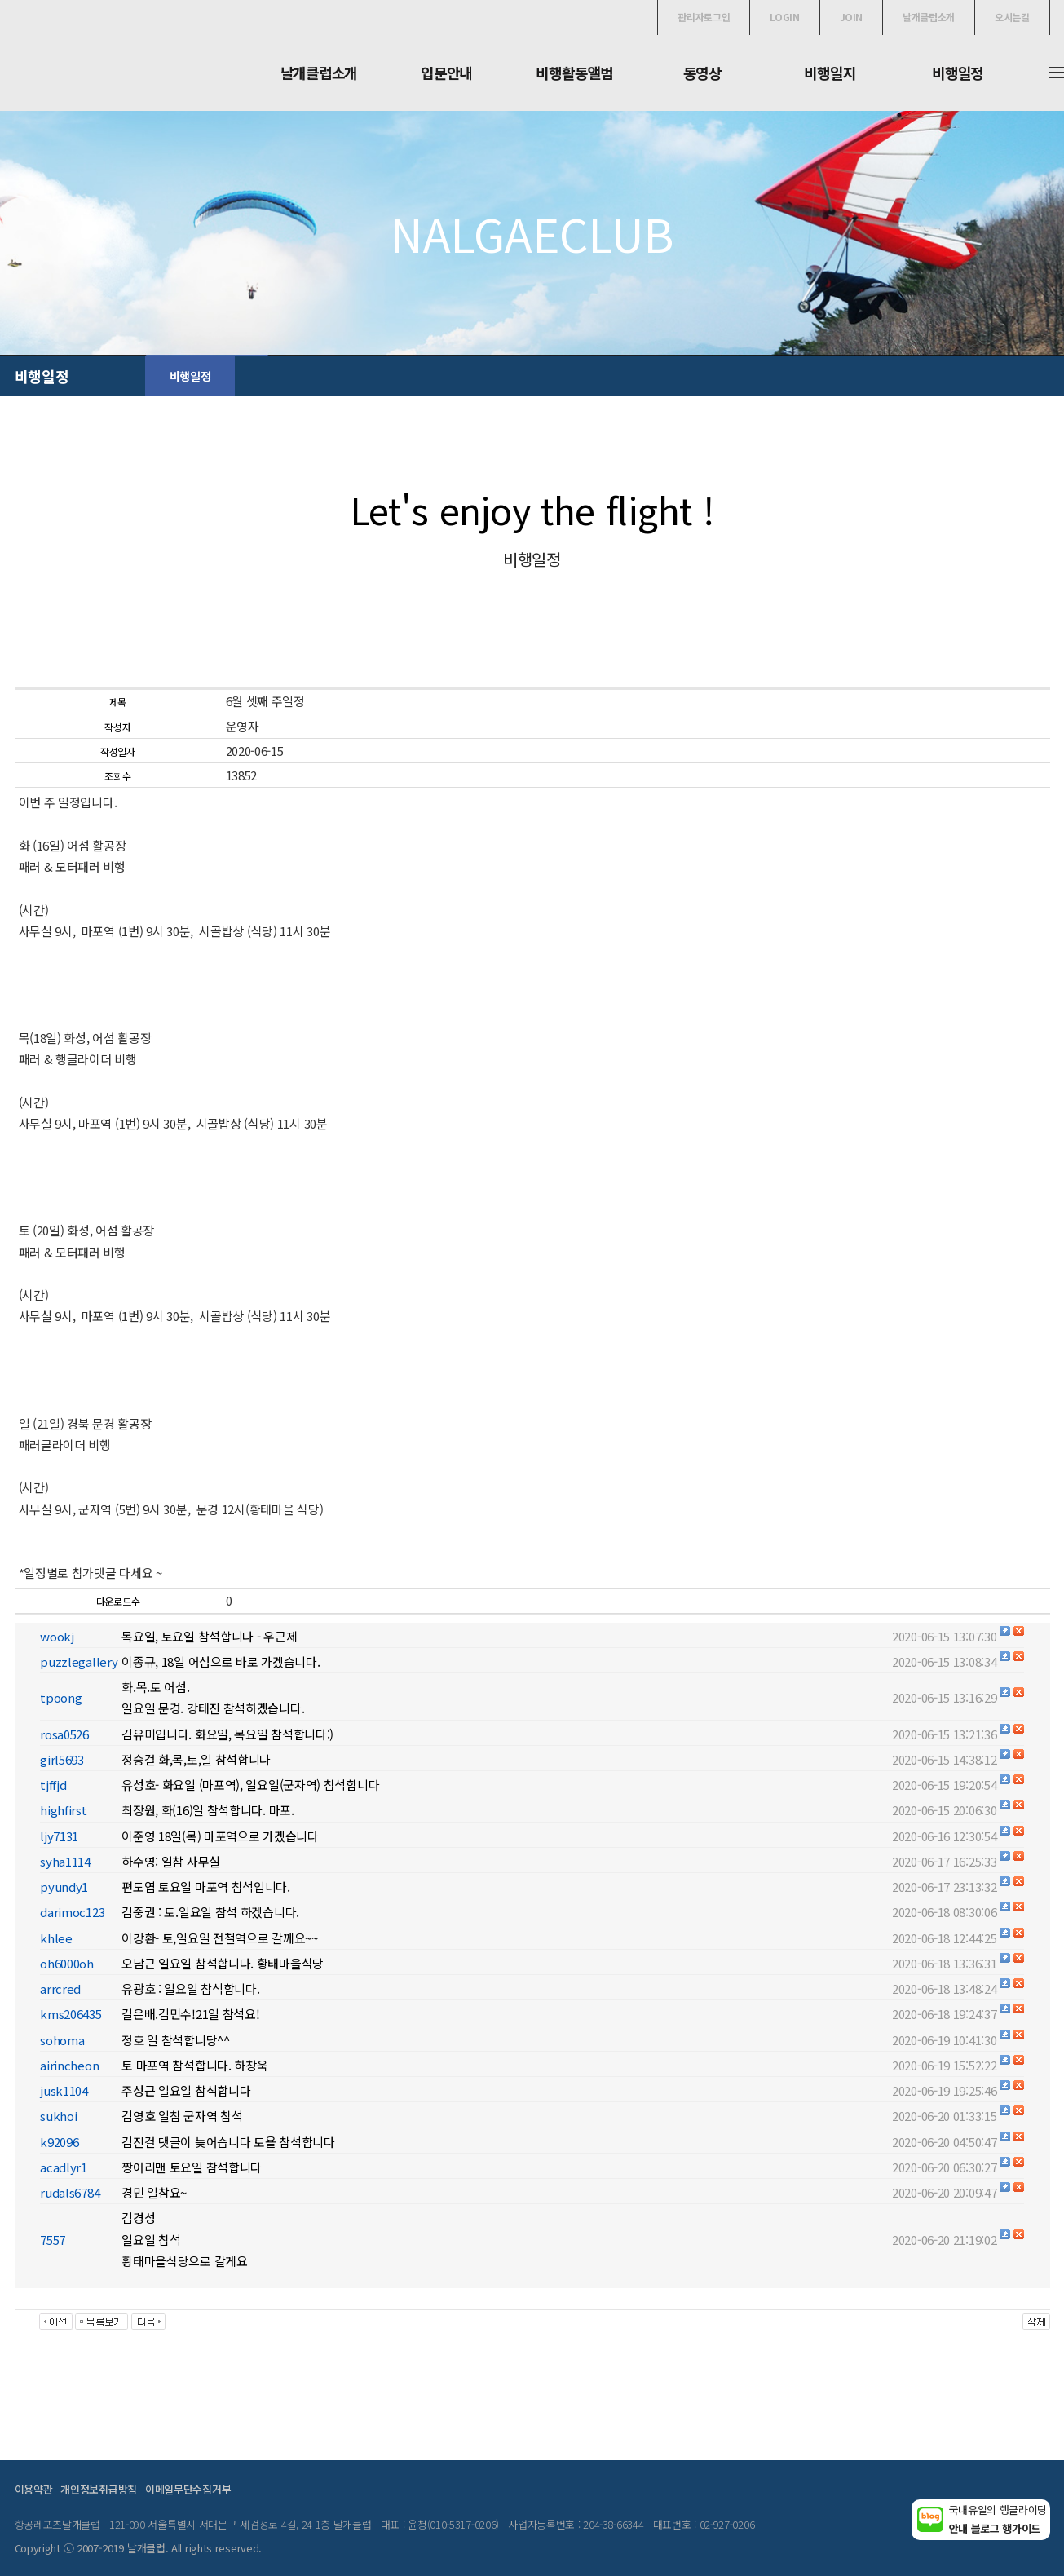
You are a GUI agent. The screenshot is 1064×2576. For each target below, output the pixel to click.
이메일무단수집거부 (188, 2489)
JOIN (851, 17)
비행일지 (829, 72)
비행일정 (957, 72)
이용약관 (34, 2489)
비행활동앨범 (574, 72)
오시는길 (1012, 17)
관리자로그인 (704, 17)
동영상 (702, 72)
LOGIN (784, 17)
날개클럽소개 (929, 17)
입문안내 (446, 72)
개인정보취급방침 (98, 2489)
